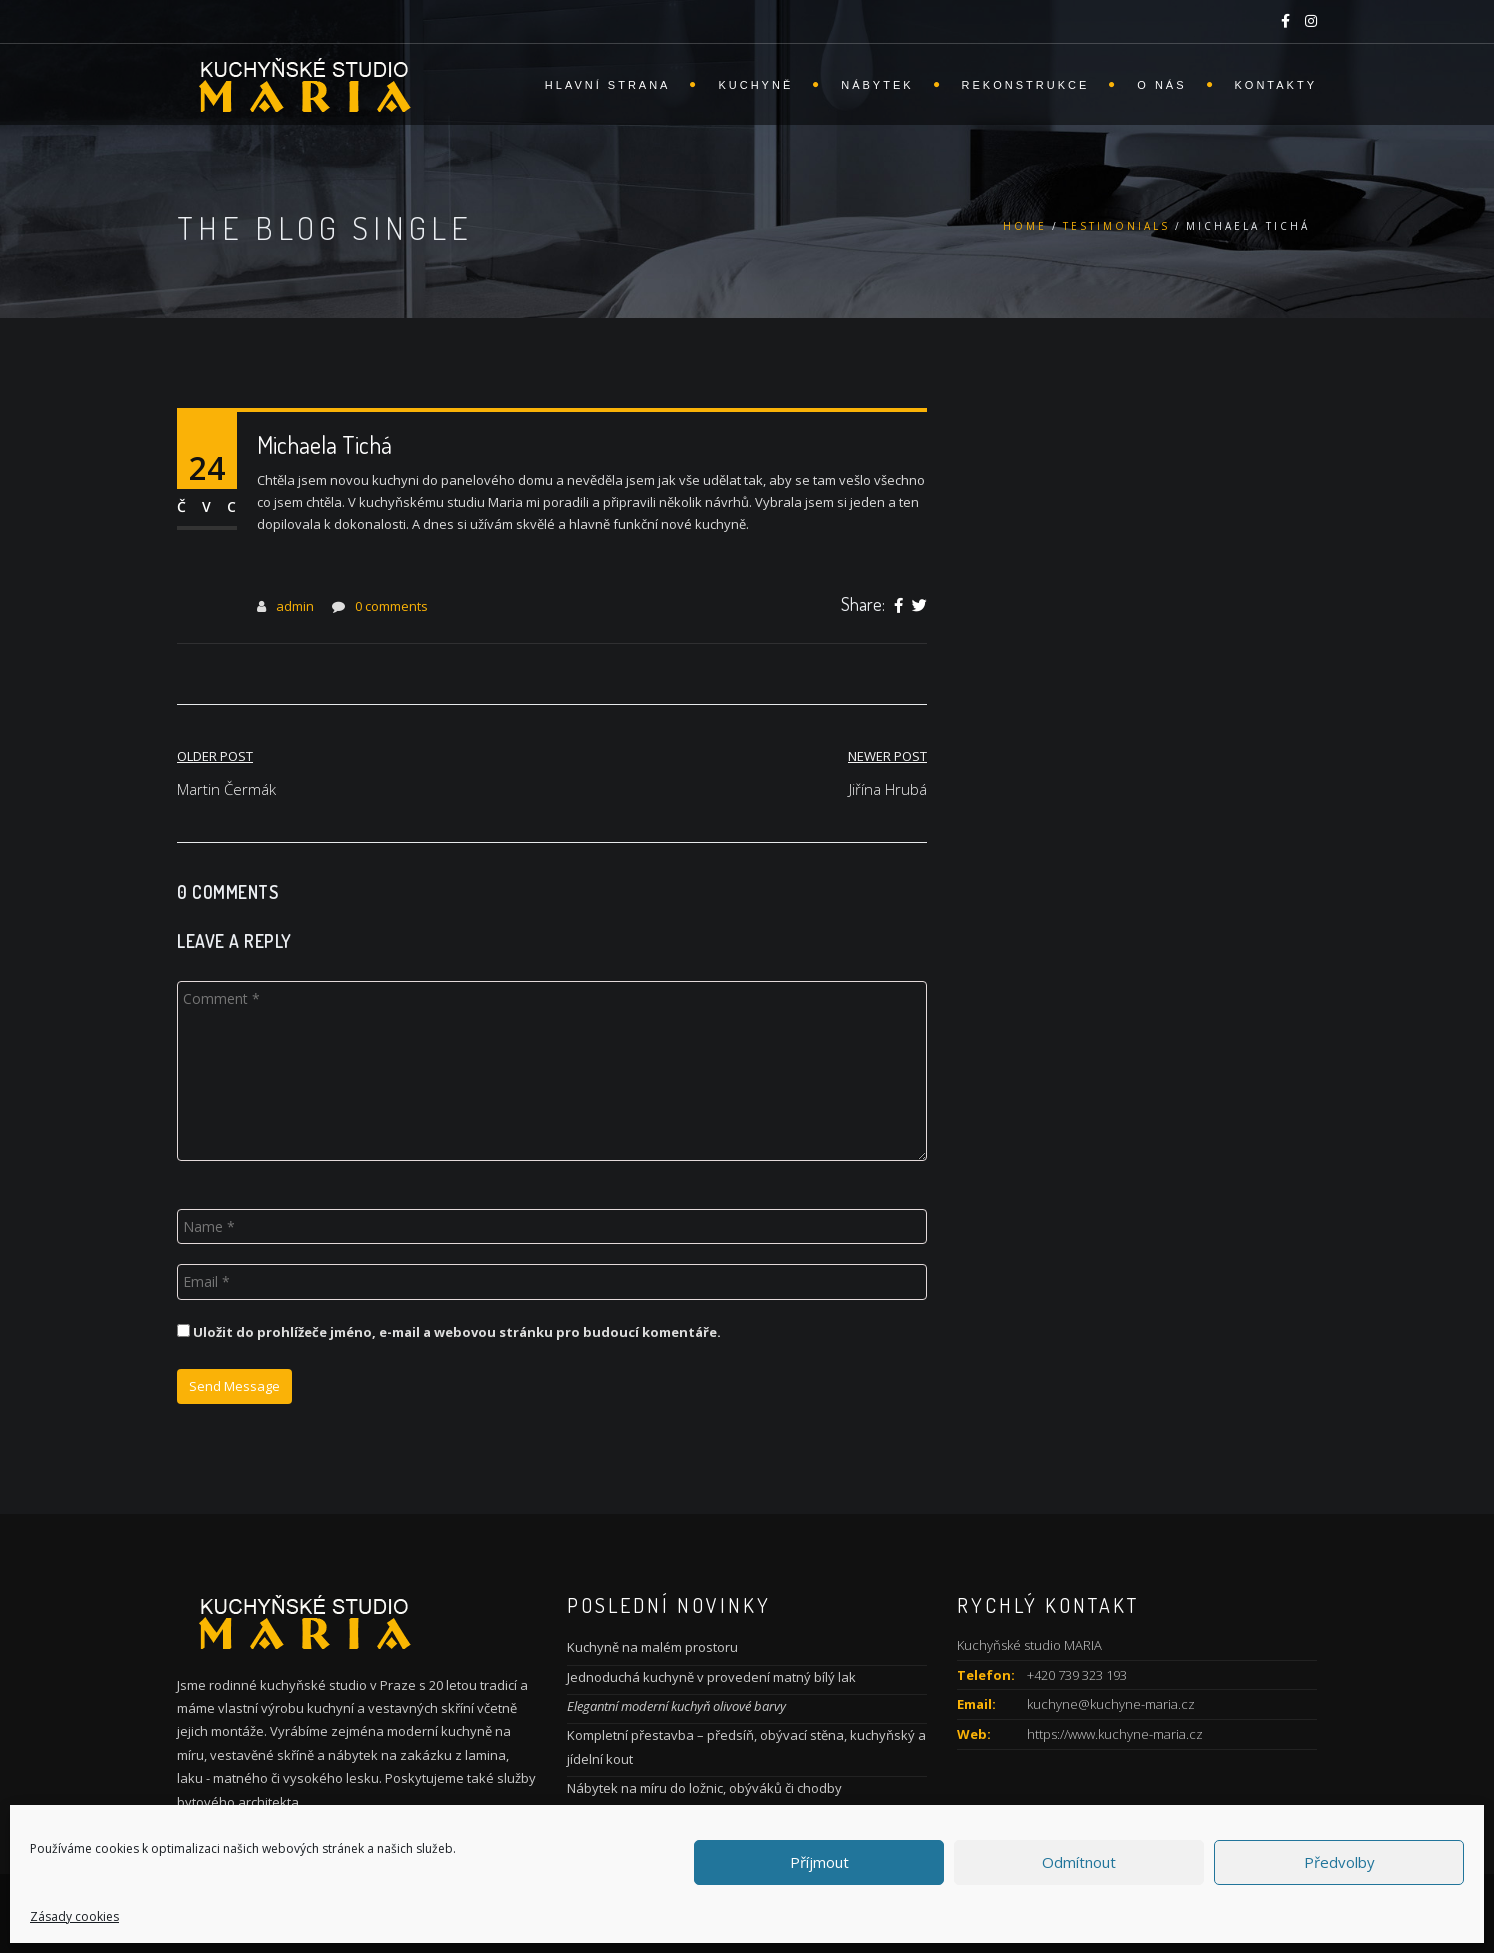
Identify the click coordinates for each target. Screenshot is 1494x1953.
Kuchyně (755, 85)
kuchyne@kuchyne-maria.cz (1111, 1704)
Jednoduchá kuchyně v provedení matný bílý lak (711, 1677)
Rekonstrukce (1026, 85)
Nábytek (877, 85)
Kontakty (1276, 85)
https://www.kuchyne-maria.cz (1115, 1734)
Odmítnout (1079, 1862)
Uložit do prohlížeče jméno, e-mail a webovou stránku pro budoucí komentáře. (457, 1332)
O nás (1161, 85)
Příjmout (819, 1862)
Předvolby (1339, 1862)
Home (1025, 226)
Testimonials (1116, 226)
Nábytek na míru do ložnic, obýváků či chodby (704, 1788)
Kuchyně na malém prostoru (652, 1647)
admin (295, 606)
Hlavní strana (608, 85)
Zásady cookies (74, 1916)
